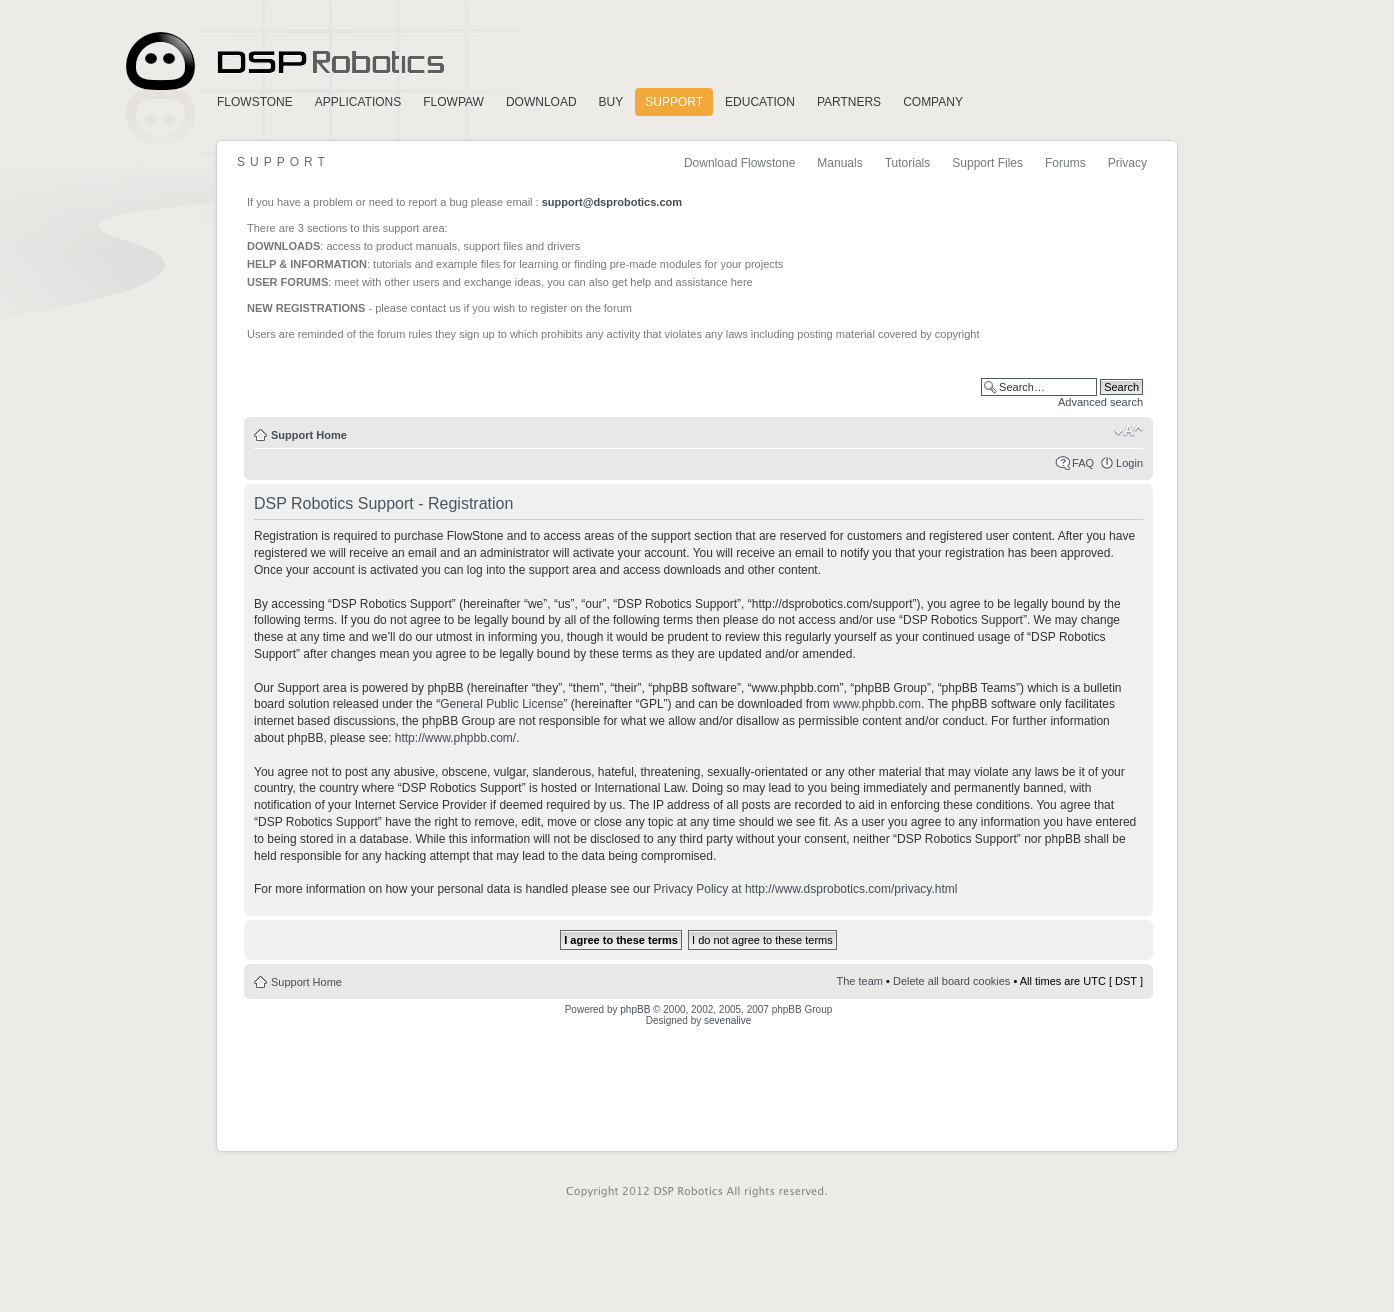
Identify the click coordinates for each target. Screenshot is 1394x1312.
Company (933, 102)
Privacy (1127, 163)
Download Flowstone (739, 163)
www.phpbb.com (877, 704)
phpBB (635, 1009)
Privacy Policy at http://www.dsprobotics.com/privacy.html (806, 889)
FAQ (1083, 463)
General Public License (501, 704)
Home (282, 61)
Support (674, 102)
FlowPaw (453, 102)
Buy (611, 102)
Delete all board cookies (951, 981)
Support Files (987, 163)
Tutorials (908, 163)
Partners (849, 102)
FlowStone (255, 102)
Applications (358, 102)
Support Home (309, 435)
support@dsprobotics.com (612, 202)
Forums (1065, 163)
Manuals (839, 163)
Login (1129, 463)
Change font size (1128, 431)
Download (541, 102)
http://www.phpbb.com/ (455, 738)
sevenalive (727, 1020)
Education (760, 102)
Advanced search (1100, 402)
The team (860, 981)
